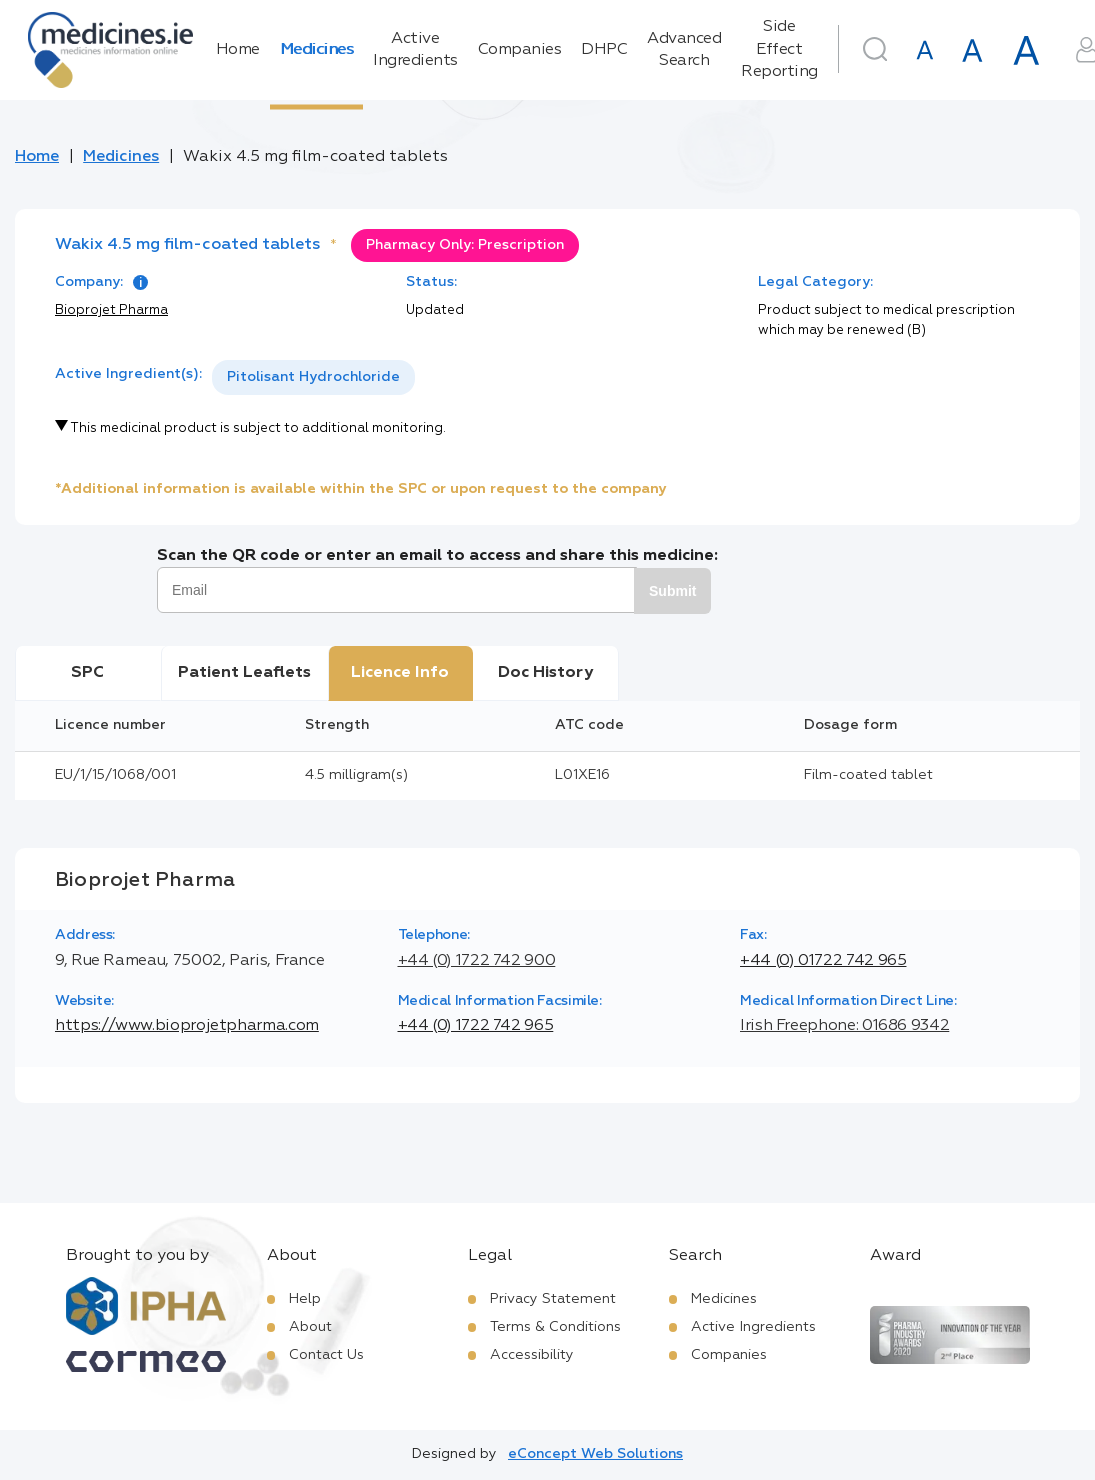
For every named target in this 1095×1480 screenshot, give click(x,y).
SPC (87, 673)
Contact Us (326, 1355)
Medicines (317, 50)
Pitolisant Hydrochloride (313, 377)
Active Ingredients (415, 50)
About (310, 1327)
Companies (520, 50)
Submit (672, 591)
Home (238, 50)
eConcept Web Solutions (595, 1454)
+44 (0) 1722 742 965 (476, 1026)
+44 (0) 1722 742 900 (477, 961)
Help (305, 1299)
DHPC (604, 50)
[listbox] (313, 377)
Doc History (545, 673)
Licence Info (400, 673)
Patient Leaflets (244, 673)
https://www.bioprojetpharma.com (187, 1026)
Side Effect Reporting (779, 49)
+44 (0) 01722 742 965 (823, 961)
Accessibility (532, 1355)
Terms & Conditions (555, 1327)
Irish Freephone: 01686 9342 (844, 1026)
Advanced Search (684, 50)
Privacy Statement (553, 1299)
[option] (313, 377)
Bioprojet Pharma (111, 310)
